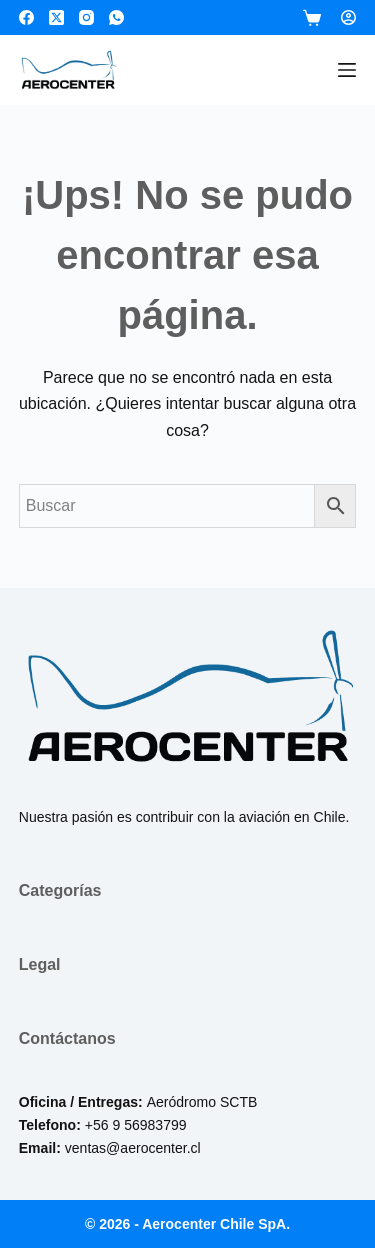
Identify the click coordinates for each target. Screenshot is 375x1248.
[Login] (348, 17)
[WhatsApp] (116, 17)
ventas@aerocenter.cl (133, 1148)
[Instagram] (86, 17)
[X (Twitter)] (56, 17)
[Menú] (347, 70)
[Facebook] (26, 17)
